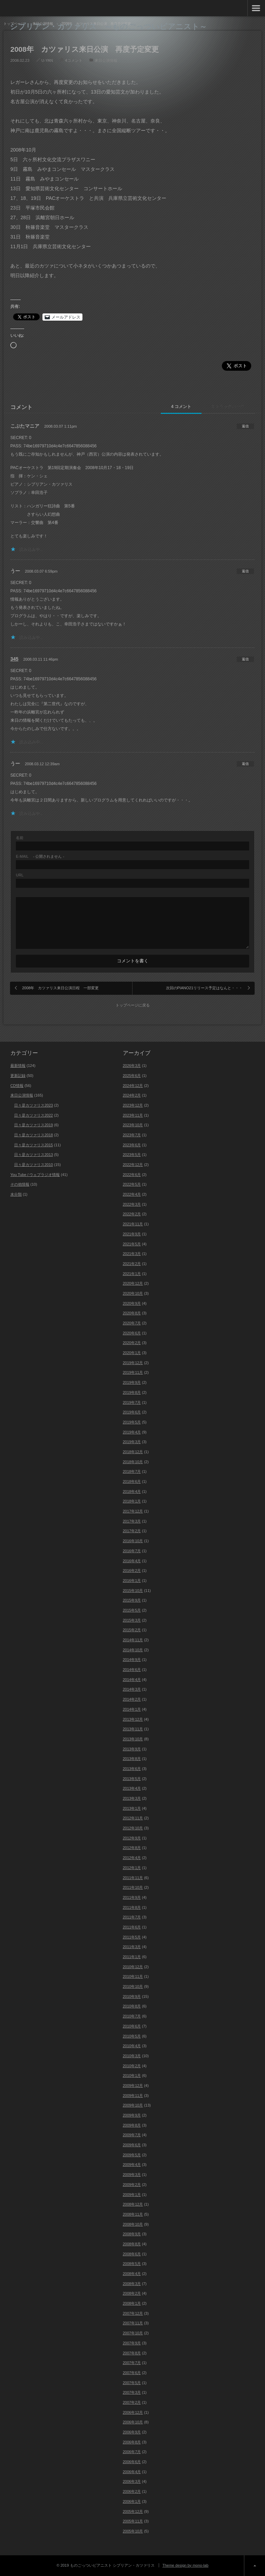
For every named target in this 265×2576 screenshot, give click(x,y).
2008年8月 (132, 2244)
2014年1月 (132, 1709)
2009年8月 (132, 2125)
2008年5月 (132, 2264)
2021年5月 (132, 1244)
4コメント (73, 60)
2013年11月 (133, 1729)
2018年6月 (132, 1481)
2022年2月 (132, 1214)
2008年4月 (132, 2274)
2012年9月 (132, 1838)
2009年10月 (133, 2105)
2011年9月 (132, 1897)
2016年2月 (132, 1570)
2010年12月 (133, 1967)
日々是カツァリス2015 (33, 1145)
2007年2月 (132, 2402)
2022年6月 (132, 1175)
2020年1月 (132, 1353)
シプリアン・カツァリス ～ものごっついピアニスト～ (108, 26)
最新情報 (18, 1065)
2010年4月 (132, 2046)
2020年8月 (132, 1313)
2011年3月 (132, 1947)
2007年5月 (132, 2383)
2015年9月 (132, 1600)
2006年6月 (132, 2462)
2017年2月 (132, 1531)
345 (14, 659)
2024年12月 (133, 1085)
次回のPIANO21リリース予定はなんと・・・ (204, 988)
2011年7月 (132, 1917)
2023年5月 (132, 1155)
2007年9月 (132, 2343)
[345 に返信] (245, 659)
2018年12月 (133, 1452)
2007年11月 (133, 2323)
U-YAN (47, 60)
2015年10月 (133, 1590)
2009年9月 (132, 2115)
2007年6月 (132, 2373)
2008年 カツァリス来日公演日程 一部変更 (60, 988)
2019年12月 (133, 1363)
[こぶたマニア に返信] (245, 426)
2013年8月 (132, 1759)
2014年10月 (133, 1650)
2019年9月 (132, 1382)
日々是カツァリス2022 (33, 1115)
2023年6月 (132, 1145)
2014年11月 (133, 1640)
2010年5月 (132, 2036)
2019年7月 (132, 1402)
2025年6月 (132, 1075)
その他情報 (19, 1184)
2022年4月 (132, 1194)
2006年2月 (132, 2491)
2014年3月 (132, 1689)
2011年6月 (132, 1927)
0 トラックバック (228, 406)
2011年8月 (132, 1907)
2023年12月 (133, 1105)
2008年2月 (132, 2293)
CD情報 (16, 1085)
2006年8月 (132, 2442)
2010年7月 (132, 2016)
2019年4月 (132, 1432)
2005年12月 (133, 2511)
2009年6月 (132, 2145)
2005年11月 (133, 2521)
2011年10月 (133, 1887)
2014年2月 (132, 1699)
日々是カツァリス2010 (33, 1165)
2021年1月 (132, 1274)
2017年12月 (133, 1511)
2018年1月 (132, 1501)
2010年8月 (132, 2006)
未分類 (16, 1194)
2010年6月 (132, 2026)
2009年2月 (132, 2185)
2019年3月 (132, 1442)
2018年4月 (132, 1491)
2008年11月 (133, 2214)
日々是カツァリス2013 (33, 1155)
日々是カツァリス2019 (33, 1125)
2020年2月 (132, 1343)
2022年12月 (133, 1165)
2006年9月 (132, 2432)
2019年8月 (132, 1392)
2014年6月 (132, 1670)
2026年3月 (132, 1065)
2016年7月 (132, 1551)
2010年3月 (132, 2056)
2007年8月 (132, 2353)
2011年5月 (132, 1937)
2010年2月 (132, 2066)
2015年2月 (132, 1630)
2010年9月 (132, 1996)
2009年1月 (132, 2195)
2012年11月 (133, 1818)
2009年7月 (132, 2135)
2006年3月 (132, 2481)
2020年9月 (132, 1303)
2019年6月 (132, 1412)
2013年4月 (132, 1788)
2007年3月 (132, 2392)
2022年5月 (132, 1184)
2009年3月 (132, 2174)
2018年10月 (133, 1462)
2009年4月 (132, 2164)
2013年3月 (132, 1798)
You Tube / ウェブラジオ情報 (35, 1175)
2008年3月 (132, 2284)
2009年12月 (133, 2085)
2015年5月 (132, 1610)
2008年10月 (133, 2224)
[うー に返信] (245, 571)
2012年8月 (132, 1848)
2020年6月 (132, 1333)
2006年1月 (132, 2501)
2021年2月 (132, 1264)
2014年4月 (132, 1680)
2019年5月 (132, 1422)
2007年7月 (132, 2363)
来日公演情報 (106, 60)
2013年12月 (133, 1719)
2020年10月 (133, 1293)
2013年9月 (132, 1749)
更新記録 (18, 1075)
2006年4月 (132, 2472)
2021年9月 (132, 1234)
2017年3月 (132, 1521)
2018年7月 (132, 1471)
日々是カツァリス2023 (33, 1105)
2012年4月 (132, 1858)
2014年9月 (132, 1660)
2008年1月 (132, 2303)
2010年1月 (132, 2075)
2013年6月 (132, 1769)
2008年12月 (133, 2204)
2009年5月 (132, 2155)
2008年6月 (132, 2254)
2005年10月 (133, 2531)
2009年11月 (133, 2095)
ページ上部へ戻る (254, 2565)
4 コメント (181, 406)
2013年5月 (132, 1779)
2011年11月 (133, 1878)
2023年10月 (133, 1125)
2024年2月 (132, 1095)
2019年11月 (133, 1372)
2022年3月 (132, 1204)
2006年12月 (133, 2412)
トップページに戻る (133, 1005)
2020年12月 (133, 1283)
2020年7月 (132, 1323)
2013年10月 (133, 1739)
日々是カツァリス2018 (33, 1135)
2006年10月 (133, 2422)
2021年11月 (133, 1224)
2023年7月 (132, 1135)
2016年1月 (132, 1580)
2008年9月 (132, 2234)
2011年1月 (132, 1957)
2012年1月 (132, 1868)
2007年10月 (133, 2333)
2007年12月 (133, 2313)
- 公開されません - (40, 856)
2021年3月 (132, 1254)
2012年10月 (133, 1828)
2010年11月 (133, 1976)
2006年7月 (132, 2452)
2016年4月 (132, 1561)
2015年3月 (132, 1620)
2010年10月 (133, 1986)
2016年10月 (133, 1541)
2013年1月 (132, 1808)
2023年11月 (133, 1115)
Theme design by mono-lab (185, 2565)
